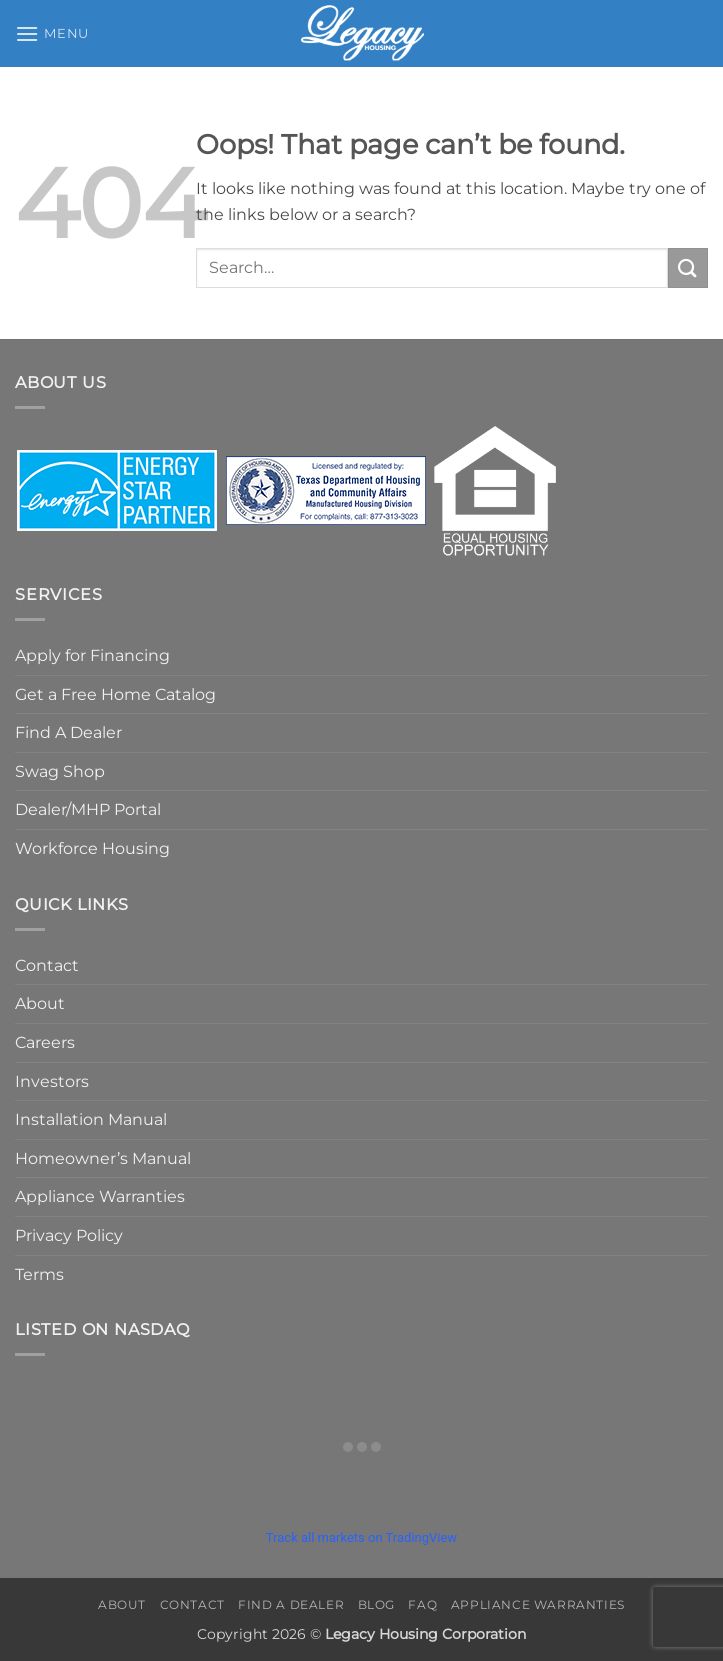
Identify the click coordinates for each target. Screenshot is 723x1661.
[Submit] (688, 267)
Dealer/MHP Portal (88, 809)
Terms (39, 1274)
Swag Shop (60, 771)
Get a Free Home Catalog (115, 694)
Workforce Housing (92, 848)
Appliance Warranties (100, 1196)
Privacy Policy (69, 1235)
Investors (52, 1081)
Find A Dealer (68, 732)
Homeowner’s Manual (103, 1158)
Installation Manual (91, 1119)
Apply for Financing (92, 655)
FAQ (422, 1604)
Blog (376, 1604)
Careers (45, 1042)
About (40, 1003)
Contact (47, 965)
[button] (52, 33)
